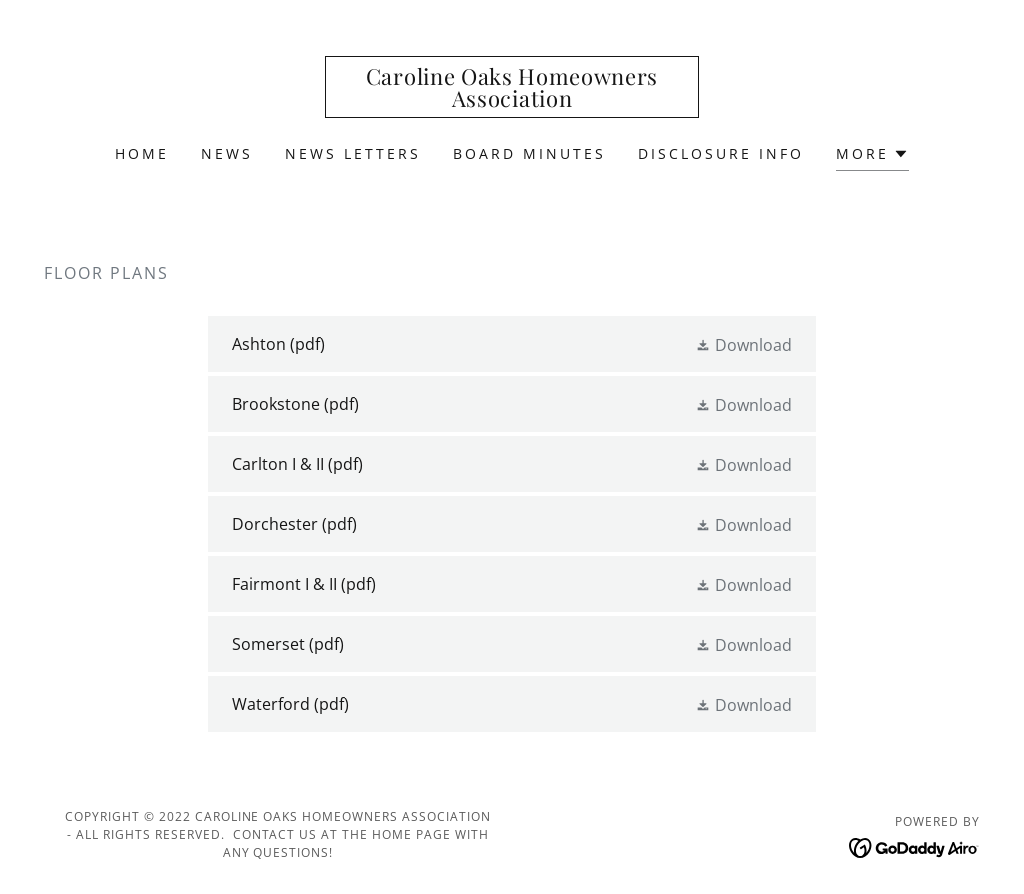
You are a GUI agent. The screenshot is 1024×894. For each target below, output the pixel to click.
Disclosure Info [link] (721, 153)
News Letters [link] (353, 153)
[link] (512, 101)
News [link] (227, 153)
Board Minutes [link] (529, 153)
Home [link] (142, 153)
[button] (872, 156)
